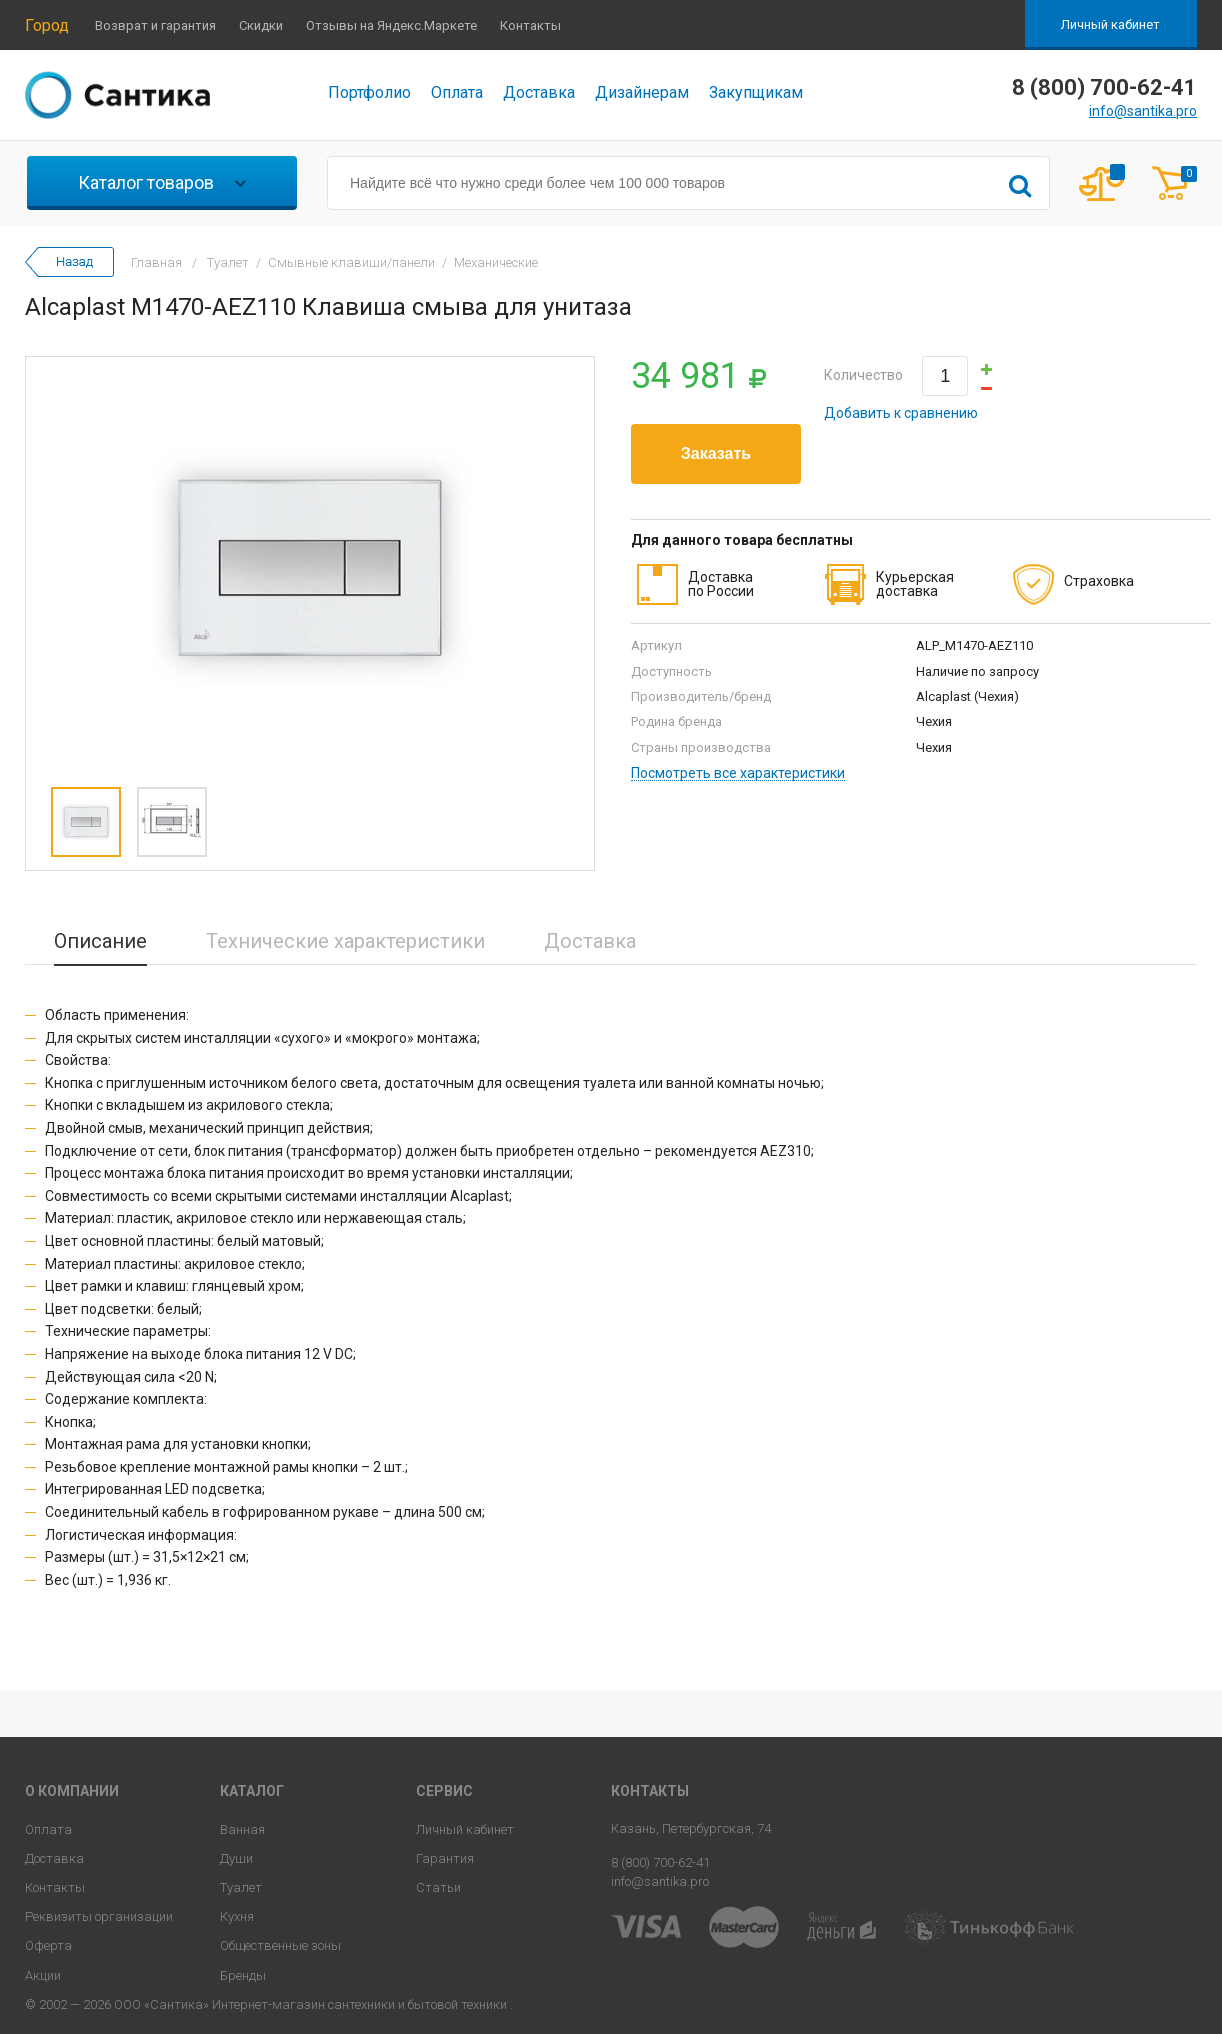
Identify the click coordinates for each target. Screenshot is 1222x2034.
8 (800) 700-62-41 (660, 1862)
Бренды (243, 1975)
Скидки (261, 25)
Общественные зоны (280, 1945)
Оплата (457, 92)
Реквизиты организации (99, 1916)
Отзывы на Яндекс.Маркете (391, 25)
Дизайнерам (642, 92)
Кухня (237, 1916)
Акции (43, 1975)
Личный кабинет (1110, 24)
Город (47, 25)
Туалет (241, 1887)
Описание (100, 941)
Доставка (539, 92)
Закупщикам (756, 92)
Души (236, 1858)
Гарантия (445, 1858)
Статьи (438, 1887)
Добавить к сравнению (901, 413)
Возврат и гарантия (155, 25)
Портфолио (369, 92)
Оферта (48, 1945)
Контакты (530, 25)
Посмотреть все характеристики (738, 773)
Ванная (242, 1829)
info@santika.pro (1143, 111)
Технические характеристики (345, 941)
